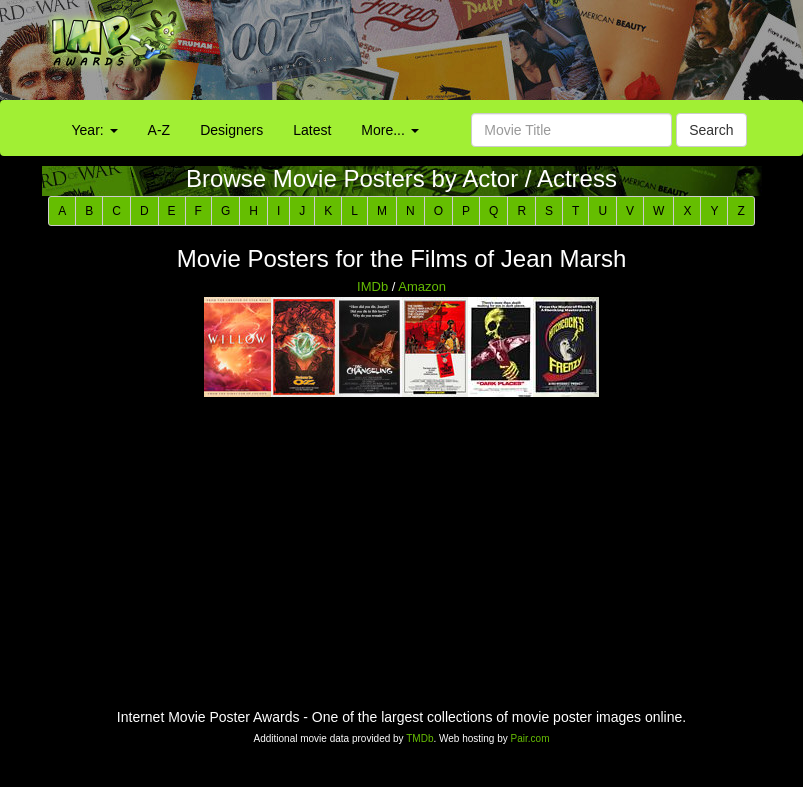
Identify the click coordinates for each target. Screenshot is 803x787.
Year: (95, 130)
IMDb (372, 286)
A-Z (159, 130)
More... (389, 130)
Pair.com (530, 738)
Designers (231, 130)
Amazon (422, 286)
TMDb (419, 738)
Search (711, 130)
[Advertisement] (502, 55)
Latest (312, 130)
